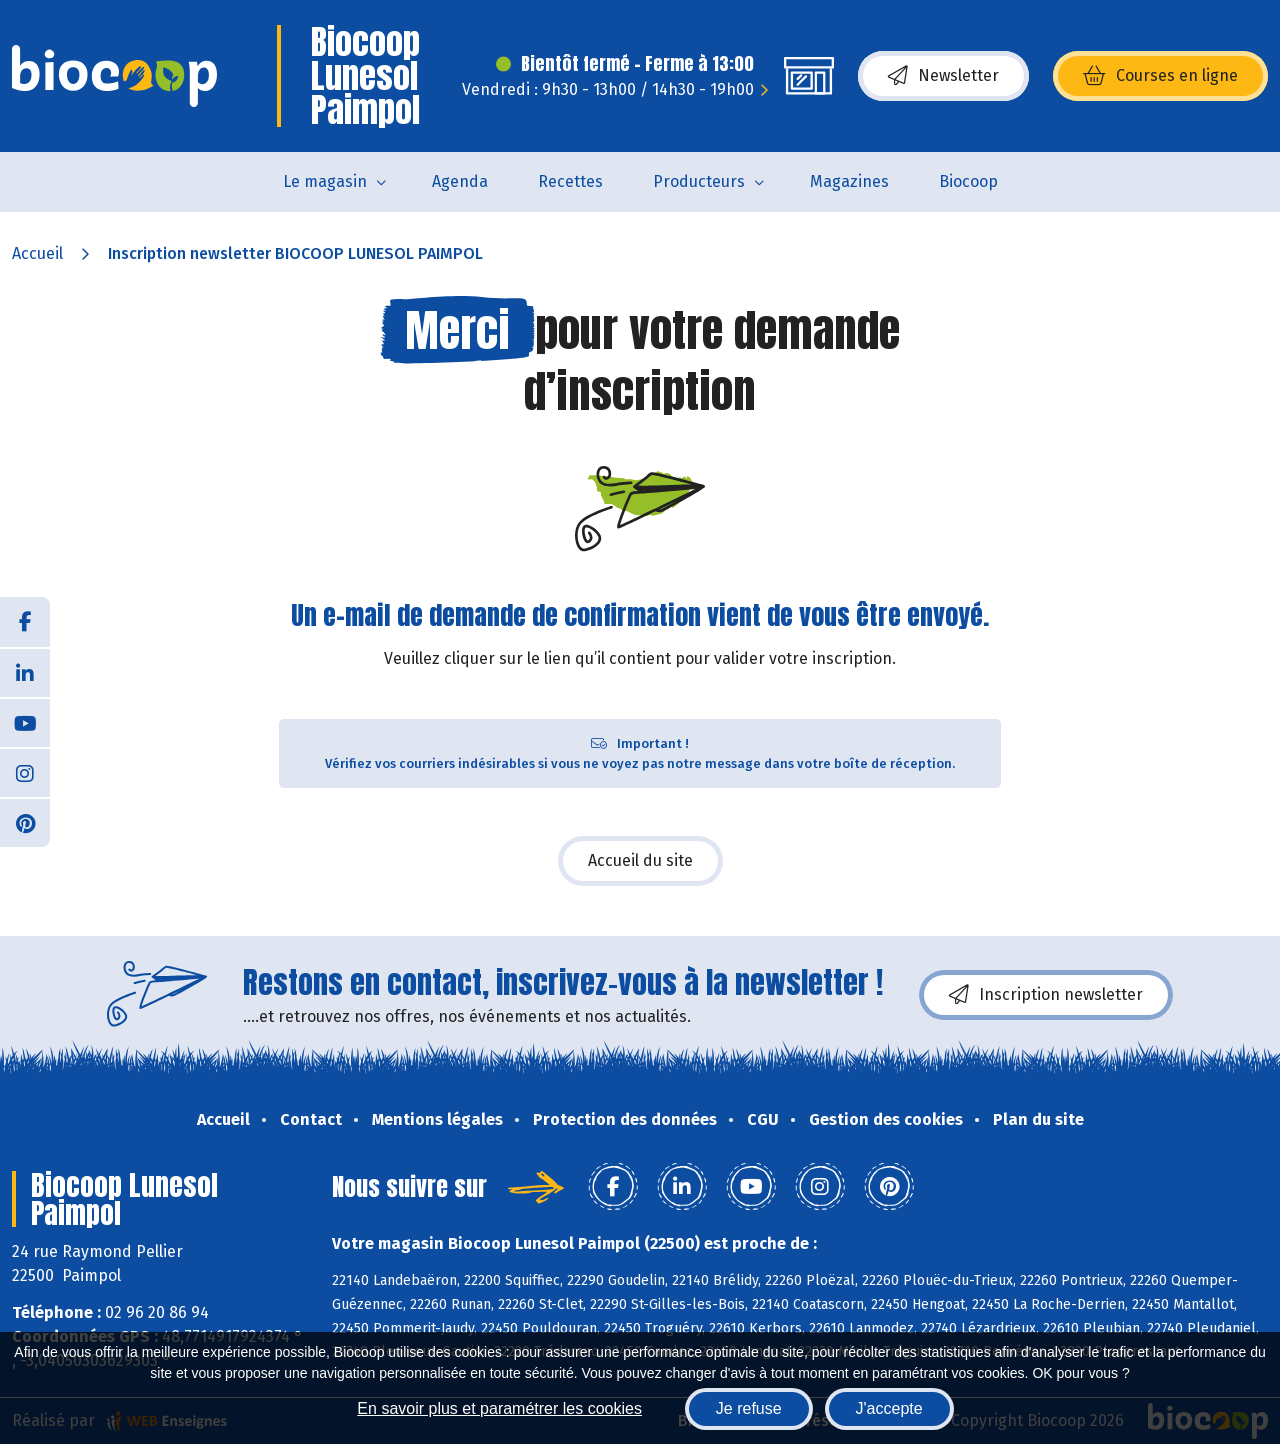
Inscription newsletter (1046, 995)
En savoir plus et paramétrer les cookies (499, 1408)
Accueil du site (640, 860)
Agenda (460, 181)
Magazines (849, 181)
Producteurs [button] (699, 181)
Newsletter (943, 76)
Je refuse (749, 1408)
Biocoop (968, 181)
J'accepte (889, 1408)
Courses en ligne (1160, 76)
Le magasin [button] (325, 181)
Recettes (570, 181)
